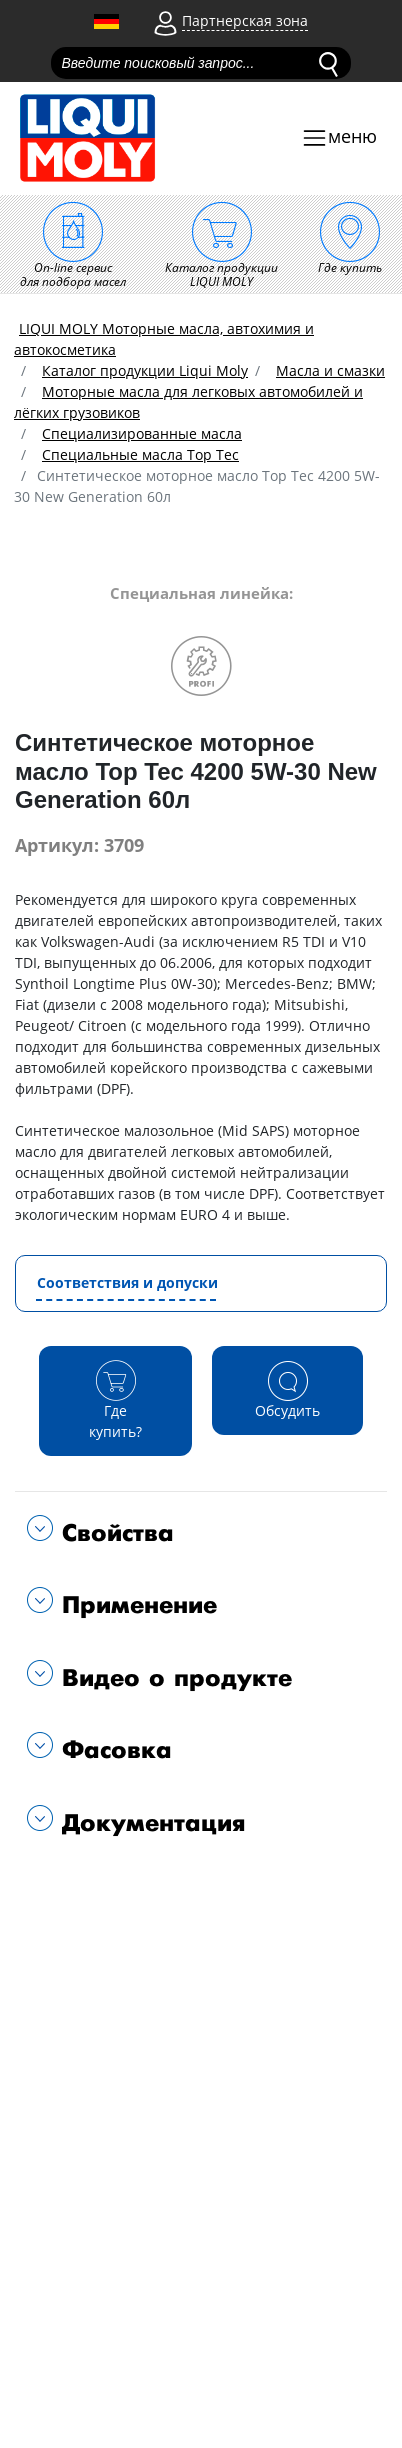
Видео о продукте (172, 1678)
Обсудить (287, 1389)
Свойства (113, 1533)
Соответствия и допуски (127, 1282)
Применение (135, 1605)
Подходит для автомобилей (128, 1886)
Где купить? (116, 1400)
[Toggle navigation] (339, 138)
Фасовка (112, 1750)
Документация (149, 1823)
